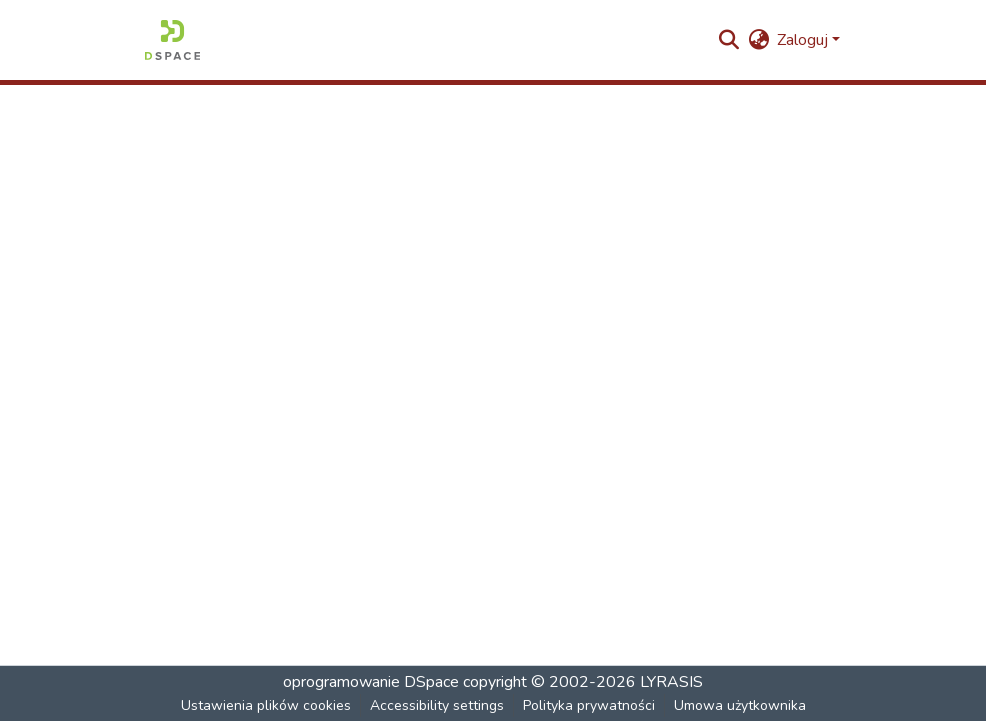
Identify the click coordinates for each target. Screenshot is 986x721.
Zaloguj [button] (804, 40)
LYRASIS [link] (671, 682)
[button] (172, 40)
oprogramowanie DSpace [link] (371, 682)
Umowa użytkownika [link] (740, 705)
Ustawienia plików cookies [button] (266, 705)
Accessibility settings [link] (437, 705)
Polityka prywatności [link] (589, 705)
